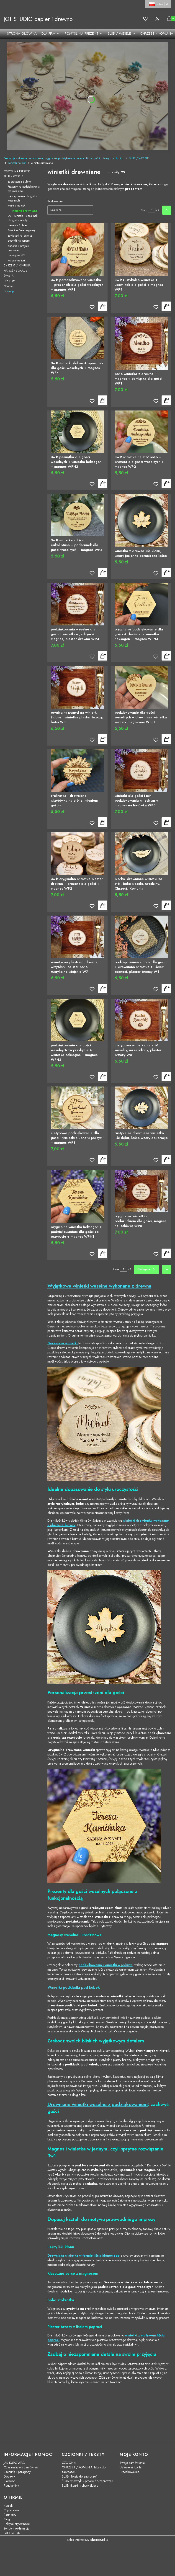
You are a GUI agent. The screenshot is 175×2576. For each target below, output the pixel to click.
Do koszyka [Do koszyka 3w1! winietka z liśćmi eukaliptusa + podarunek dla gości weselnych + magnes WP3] (102, 572)
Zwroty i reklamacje (16, 2528)
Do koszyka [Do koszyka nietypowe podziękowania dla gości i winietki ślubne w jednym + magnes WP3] (102, 1159)
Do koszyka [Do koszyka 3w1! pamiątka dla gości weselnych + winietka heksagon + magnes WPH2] (102, 483)
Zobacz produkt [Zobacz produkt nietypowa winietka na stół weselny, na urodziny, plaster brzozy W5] (166, 1076)
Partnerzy (10, 2514)
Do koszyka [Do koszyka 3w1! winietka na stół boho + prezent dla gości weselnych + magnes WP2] (166, 483)
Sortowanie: (55, 201)
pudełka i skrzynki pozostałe (18, 248)
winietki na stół (17, 163)
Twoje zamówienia (132, 2462)
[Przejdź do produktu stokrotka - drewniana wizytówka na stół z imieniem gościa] (77, 770)
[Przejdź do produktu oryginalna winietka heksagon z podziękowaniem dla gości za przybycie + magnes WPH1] (77, 1196)
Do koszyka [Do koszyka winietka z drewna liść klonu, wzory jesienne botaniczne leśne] (166, 572)
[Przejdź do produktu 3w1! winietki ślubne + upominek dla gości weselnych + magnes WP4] (77, 338)
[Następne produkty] (146, 1269)
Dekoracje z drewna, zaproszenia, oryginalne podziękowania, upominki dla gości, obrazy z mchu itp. (64, 158)
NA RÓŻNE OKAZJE (15, 271)
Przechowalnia (129, 2472)
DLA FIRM (9, 281)
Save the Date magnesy (21, 230)
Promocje (9, 291)
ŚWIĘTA (8, 276)
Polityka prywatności (17, 2524)
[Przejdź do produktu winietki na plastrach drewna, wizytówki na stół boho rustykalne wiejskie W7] (77, 937)
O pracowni (12, 2510)
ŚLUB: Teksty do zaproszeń (79, 2476)
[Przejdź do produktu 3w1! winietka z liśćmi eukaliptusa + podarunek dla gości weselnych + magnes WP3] (77, 515)
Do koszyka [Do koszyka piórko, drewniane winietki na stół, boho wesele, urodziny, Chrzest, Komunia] (166, 905)
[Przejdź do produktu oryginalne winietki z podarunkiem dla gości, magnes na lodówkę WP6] (141, 1191)
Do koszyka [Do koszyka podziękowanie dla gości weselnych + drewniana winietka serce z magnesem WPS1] (166, 739)
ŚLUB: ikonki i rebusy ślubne (80, 2485)
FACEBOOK (12, 2533)
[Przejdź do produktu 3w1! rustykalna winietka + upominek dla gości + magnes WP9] (141, 249)
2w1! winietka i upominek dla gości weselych (22, 218)
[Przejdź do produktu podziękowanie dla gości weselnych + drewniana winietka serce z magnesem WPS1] (141, 687)
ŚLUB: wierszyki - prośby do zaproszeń (87, 2481)
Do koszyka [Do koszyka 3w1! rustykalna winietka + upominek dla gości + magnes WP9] (166, 306)
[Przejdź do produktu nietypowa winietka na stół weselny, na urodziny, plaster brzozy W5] (141, 1020)
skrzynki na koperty (19, 241)
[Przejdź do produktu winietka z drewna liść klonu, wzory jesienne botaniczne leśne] (141, 520)
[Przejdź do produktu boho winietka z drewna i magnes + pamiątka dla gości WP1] (141, 343)
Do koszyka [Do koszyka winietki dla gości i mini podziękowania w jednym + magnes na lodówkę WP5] (166, 822)
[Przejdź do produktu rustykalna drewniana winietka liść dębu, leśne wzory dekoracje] (141, 1108)
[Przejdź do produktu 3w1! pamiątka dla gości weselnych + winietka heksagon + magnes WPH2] (77, 431)
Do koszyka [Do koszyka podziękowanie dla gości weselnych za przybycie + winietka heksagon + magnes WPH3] (102, 1076)
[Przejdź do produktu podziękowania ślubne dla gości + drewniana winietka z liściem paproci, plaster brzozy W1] (141, 937)
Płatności (9, 2481)
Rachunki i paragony (17, 2472)
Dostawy (9, 2476)
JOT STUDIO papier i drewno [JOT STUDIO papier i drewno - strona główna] (38, 19)
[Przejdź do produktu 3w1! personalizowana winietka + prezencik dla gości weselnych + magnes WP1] (77, 249)
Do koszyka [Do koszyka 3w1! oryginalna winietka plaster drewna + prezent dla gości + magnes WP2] (102, 905)
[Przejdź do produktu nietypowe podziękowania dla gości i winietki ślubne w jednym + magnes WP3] (77, 1108)
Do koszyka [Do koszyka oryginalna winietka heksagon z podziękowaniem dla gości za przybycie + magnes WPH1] (102, 1253)
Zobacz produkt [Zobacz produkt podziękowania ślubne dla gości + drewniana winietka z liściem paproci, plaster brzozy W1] (166, 988)
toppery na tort (16, 260)
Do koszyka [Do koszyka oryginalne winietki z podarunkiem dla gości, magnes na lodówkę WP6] (166, 1253)
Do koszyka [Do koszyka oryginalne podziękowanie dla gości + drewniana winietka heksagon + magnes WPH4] (166, 656)
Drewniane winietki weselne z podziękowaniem (97, 2104)
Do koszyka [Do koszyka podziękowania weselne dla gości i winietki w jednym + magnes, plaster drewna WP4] (102, 656)
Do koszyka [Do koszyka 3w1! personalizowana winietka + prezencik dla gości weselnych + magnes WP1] (102, 306)
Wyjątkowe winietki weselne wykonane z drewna (99, 1286)
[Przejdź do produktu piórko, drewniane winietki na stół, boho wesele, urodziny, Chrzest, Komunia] (141, 853)
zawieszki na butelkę (20, 236)
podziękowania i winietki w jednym (105, 1965)
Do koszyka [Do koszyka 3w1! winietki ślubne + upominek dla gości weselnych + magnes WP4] (102, 400)
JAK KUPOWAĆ (14, 2462)
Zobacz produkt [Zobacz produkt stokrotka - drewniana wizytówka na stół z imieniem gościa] (102, 822)
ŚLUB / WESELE (139, 158)
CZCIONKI (69, 2462)
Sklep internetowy (86, 2539)
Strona (144, 210)
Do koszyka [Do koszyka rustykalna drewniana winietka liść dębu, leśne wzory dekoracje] (166, 1159)
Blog (7, 2519)
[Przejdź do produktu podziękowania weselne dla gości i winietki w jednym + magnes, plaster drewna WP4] (77, 604)
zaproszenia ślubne (19, 182)
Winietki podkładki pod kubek (73, 1987)
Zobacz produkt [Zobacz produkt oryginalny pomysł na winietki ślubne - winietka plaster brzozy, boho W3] (102, 739)
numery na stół (16, 255)
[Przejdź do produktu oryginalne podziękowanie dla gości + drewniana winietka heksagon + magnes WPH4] (141, 604)
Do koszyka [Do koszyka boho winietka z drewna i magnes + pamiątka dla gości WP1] (166, 400)
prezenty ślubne (17, 225)
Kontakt (8, 2505)
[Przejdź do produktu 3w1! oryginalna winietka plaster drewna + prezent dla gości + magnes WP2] (77, 853)
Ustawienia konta (131, 2467)
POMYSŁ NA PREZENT (17, 171)
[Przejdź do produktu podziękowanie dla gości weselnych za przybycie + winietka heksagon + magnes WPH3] (77, 1020)
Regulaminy (11, 2485)
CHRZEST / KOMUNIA (17, 265)
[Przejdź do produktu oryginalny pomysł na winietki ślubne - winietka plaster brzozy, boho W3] (77, 687)
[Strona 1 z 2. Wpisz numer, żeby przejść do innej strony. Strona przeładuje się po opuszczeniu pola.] (151, 210)
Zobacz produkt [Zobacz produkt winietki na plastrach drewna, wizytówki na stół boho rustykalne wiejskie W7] (102, 988)
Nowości (8, 286)
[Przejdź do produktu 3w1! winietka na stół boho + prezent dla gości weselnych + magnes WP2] (141, 431)
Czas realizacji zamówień (21, 2467)
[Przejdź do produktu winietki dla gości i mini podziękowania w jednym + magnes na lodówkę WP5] (141, 770)
